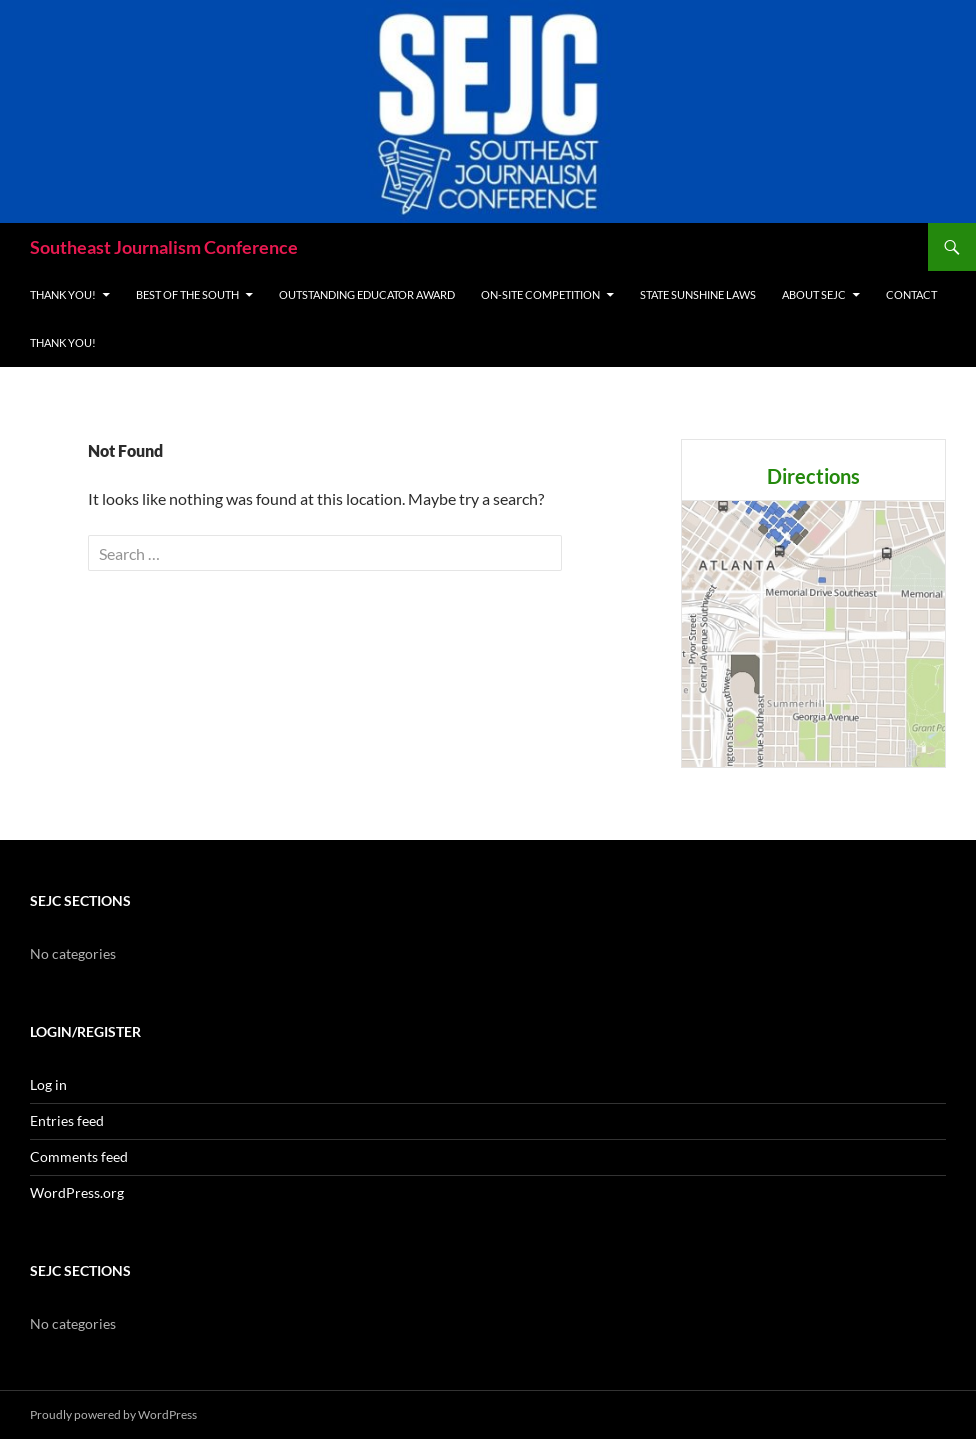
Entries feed (67, 1120)
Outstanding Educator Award (367, 294)
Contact (911, 294)
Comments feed (79, 1156)
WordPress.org (77, 1192)
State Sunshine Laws (698, 294)
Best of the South (187, 294)
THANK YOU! (63, 294)
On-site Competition (540, 294)
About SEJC (814, 294)
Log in (48, 1084)
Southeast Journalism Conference (164, 247)
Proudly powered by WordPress (113, 1414)
